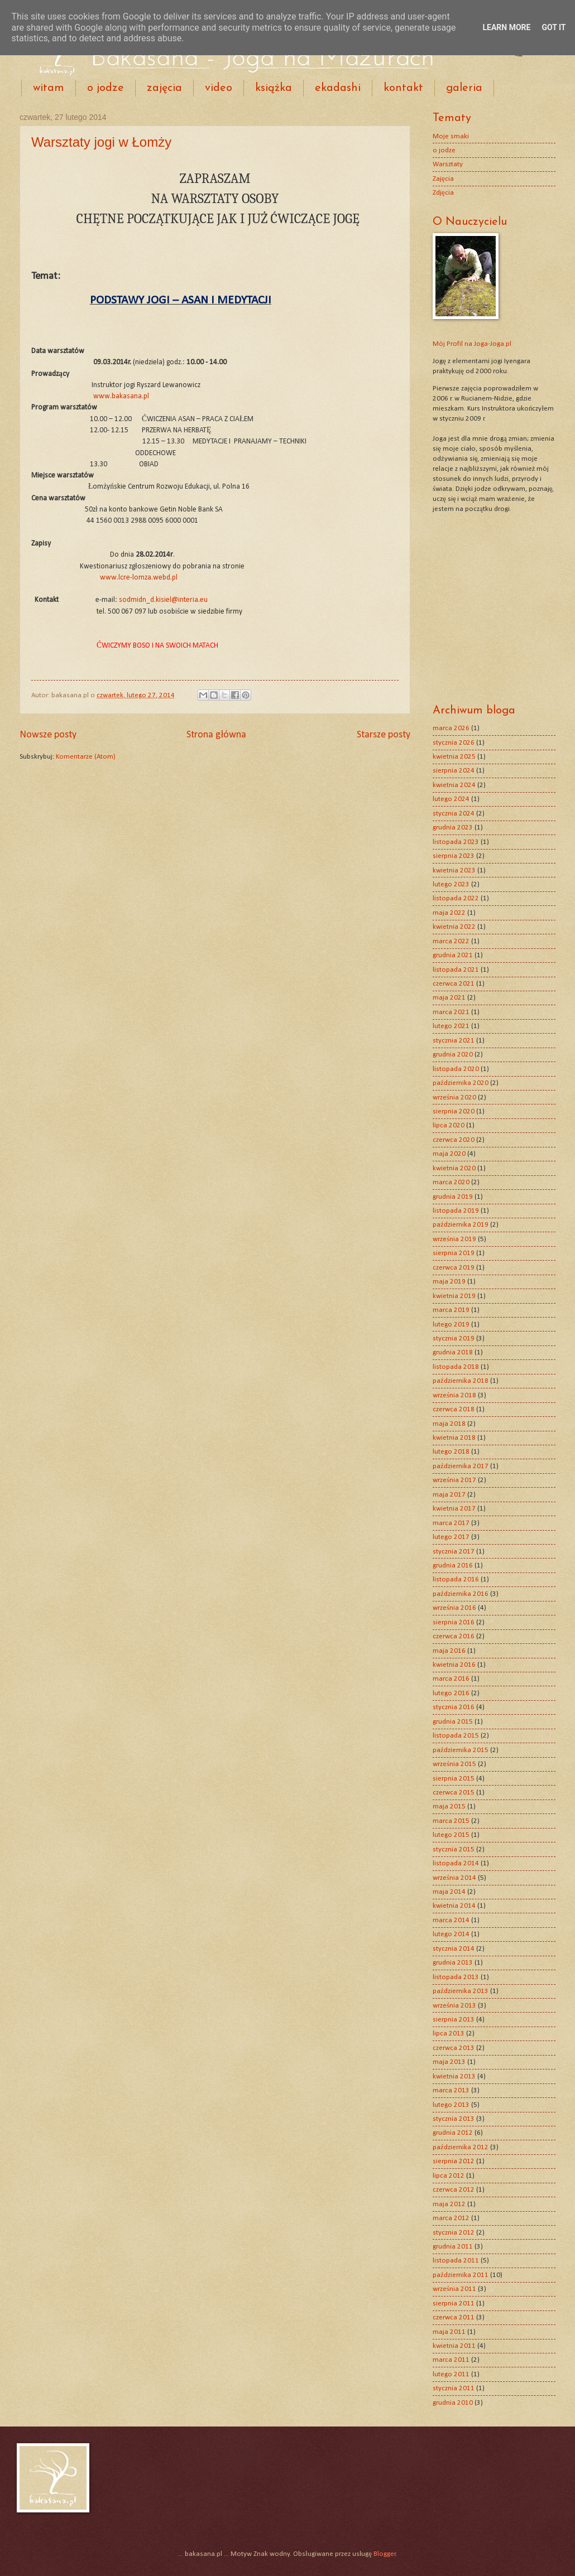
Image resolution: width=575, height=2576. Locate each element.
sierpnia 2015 (454, 1778)
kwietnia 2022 (454, 926)
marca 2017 (451, 1523)
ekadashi (338, 88)
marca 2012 (451, 2218)
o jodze (105, 88)
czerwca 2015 (454, 1792)
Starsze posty (383, 735)
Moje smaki (451, 136)
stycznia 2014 (454, 1948)
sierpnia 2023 (454, 856)
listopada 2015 (456, 1735)
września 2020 (454, 1097)
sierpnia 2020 (454, 1111)
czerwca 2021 (454, 983)
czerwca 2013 (454, 2048)
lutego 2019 (451, 1324)
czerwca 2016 (454, 1636)
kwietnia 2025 (454, 756)
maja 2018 (449, 1423)
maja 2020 (449, 1153)
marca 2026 (451, 728)
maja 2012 (449, 2204)
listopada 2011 (456, 2260)
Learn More (506, 27)
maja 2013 (449, 2062)
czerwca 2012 (454, 2189)
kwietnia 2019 (454, 1296)
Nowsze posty (48, 735)
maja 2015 (449, 1806)
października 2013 (460, 1991)
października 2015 (460, 1750)
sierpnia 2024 (454, 770)
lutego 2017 (451, 1537)
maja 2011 (449, 2332)
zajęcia (164, 88)
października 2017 (460, 1466)
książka (273, 88)
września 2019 (454, 1239)
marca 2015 (451, 1821)
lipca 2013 (448, 2033)
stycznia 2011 (454, 2388)
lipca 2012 (448, 2175)
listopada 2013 (456, 1977)
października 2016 (460, 1594)
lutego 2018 (451, 1451)
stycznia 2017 (454, 1551)
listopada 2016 (456, 1579)
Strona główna (216, 735)
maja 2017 (449, 1494)
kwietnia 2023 (454, 870)
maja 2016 (449, 1650)
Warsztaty (448, 164)
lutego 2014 (451, 1934)
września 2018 (454, 1395)
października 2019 (460, 1224)
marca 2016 (451, 1678)
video (218, 88)
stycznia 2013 (454, 2118)
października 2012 (460, 2147)
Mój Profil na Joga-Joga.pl (472, 344)
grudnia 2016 (453, 1565)
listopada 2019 (456, 1210)
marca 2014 (451, 1920)
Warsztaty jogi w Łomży (101, 141)
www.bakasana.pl (121, 396)
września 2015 (454, 1764)
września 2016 (454, 1608)
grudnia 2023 (453, 827)
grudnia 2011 (453, 2246)
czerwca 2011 (454, 2317)
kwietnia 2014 (454, 1905)
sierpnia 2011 (454, 2303)
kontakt (403, 88)
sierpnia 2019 (454, 1253)
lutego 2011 (451, 2374)
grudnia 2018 (453, 1352)
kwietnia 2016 (454, 1664)
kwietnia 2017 (454, 1508)
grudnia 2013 (453, 1962)
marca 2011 (451, 2359)
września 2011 (454, 2289)
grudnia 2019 (453, 1196)
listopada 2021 (456, 969)
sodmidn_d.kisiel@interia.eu (163, 600)
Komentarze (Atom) (86, 756)
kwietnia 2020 (454, 1168)
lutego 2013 (451, 2105)
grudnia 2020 (453, 1054)
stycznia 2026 (454, 742)
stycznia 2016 (454, 1707)
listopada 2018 (456, 1367)
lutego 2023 (451, 884)
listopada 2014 (456, 1863)
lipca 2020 (448, 1125)
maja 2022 (449, 912)
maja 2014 (449, 1891)
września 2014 (454, 1878)
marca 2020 (451, 1182)
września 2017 (454, 1480)
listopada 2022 (456, 898)
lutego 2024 (451, 799)
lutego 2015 (451, 1835)
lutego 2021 (451, 1026)
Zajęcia (443, 178)
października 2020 (460, 1083)
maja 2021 (449, 997)
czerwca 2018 (454, 1409)
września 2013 (454, 2005)
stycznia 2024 (454, 813)
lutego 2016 (451, 1693)
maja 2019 (449, 1281)
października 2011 (460, 2275)
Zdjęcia (443, 192)
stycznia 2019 (454, 1338)
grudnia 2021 (453, 955)
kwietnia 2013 (454, 2076)
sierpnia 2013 (454, 2019)
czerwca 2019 (454, 1267)
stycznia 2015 (454, 1849)
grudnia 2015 (453, 1721)
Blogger (384, 2554)
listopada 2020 (456, 1069)
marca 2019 (451, 1310)
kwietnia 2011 (454, 2346)
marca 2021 (451, 1012)
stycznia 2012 (454, 2232)
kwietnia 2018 (454, 1437)
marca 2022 (451, 941)
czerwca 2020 (454, 1140)
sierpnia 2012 (454, 2161)
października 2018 (460, 1381)
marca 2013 (451, 2090)
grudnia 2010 (453, 2402)
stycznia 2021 (454, 1040)
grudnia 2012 (453, 2132)
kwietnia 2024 (454, 785)
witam (48, 88)
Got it (554, 27)
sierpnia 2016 (454, 1622)
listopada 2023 (456, 842)
